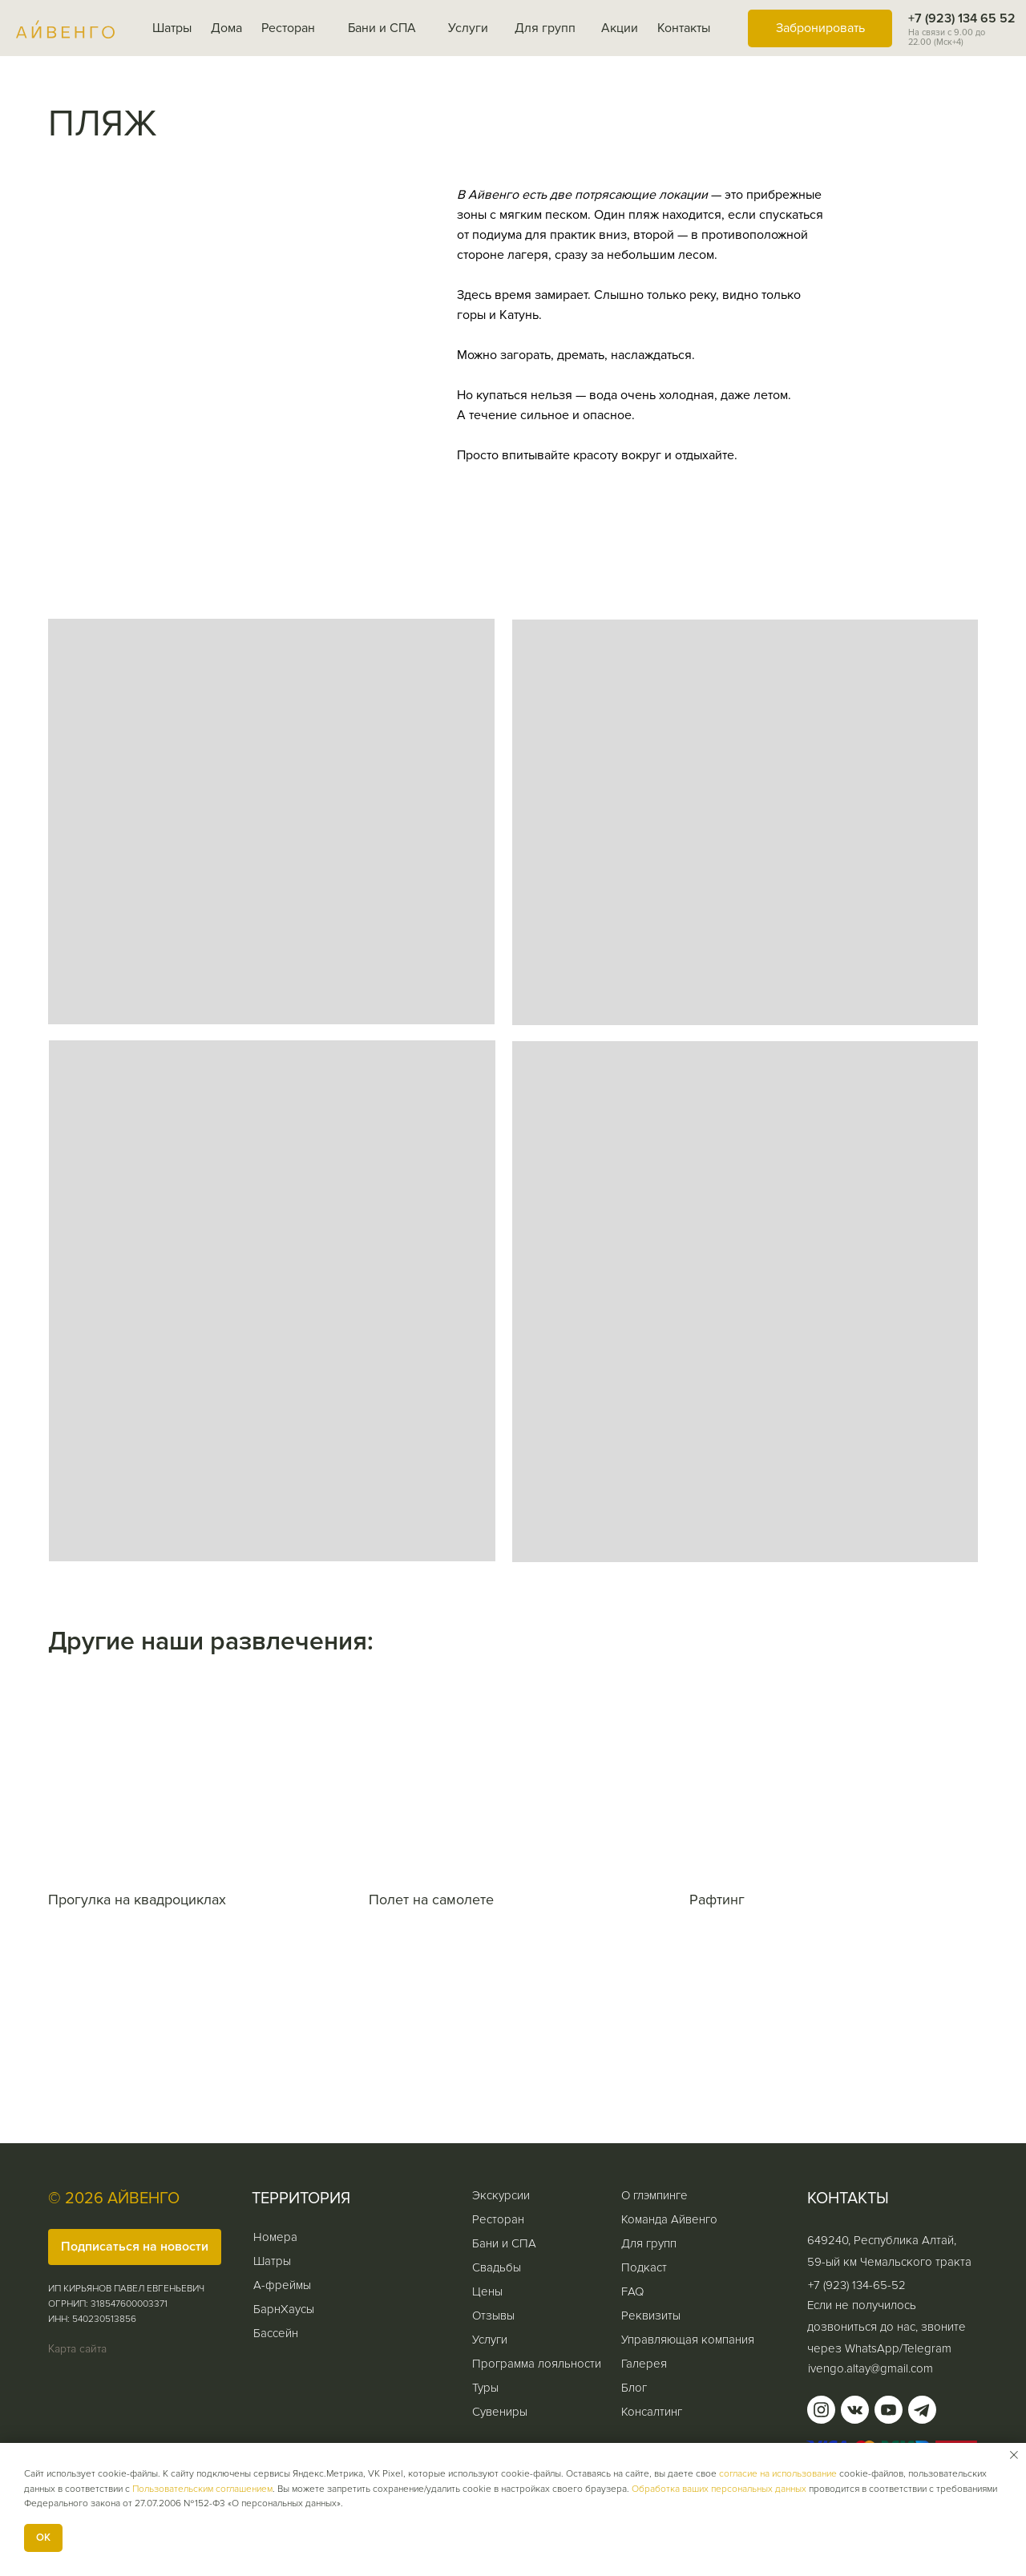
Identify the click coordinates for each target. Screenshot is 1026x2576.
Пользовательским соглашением (202, 2489)
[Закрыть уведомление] (1014, 2455)
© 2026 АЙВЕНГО (114, 2198)
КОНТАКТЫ (848, 2198)
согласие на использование (778, 2474)
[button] (134, 2247)
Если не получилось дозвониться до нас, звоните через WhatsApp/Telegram (886, 2327)
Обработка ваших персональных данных (719, 2489)
